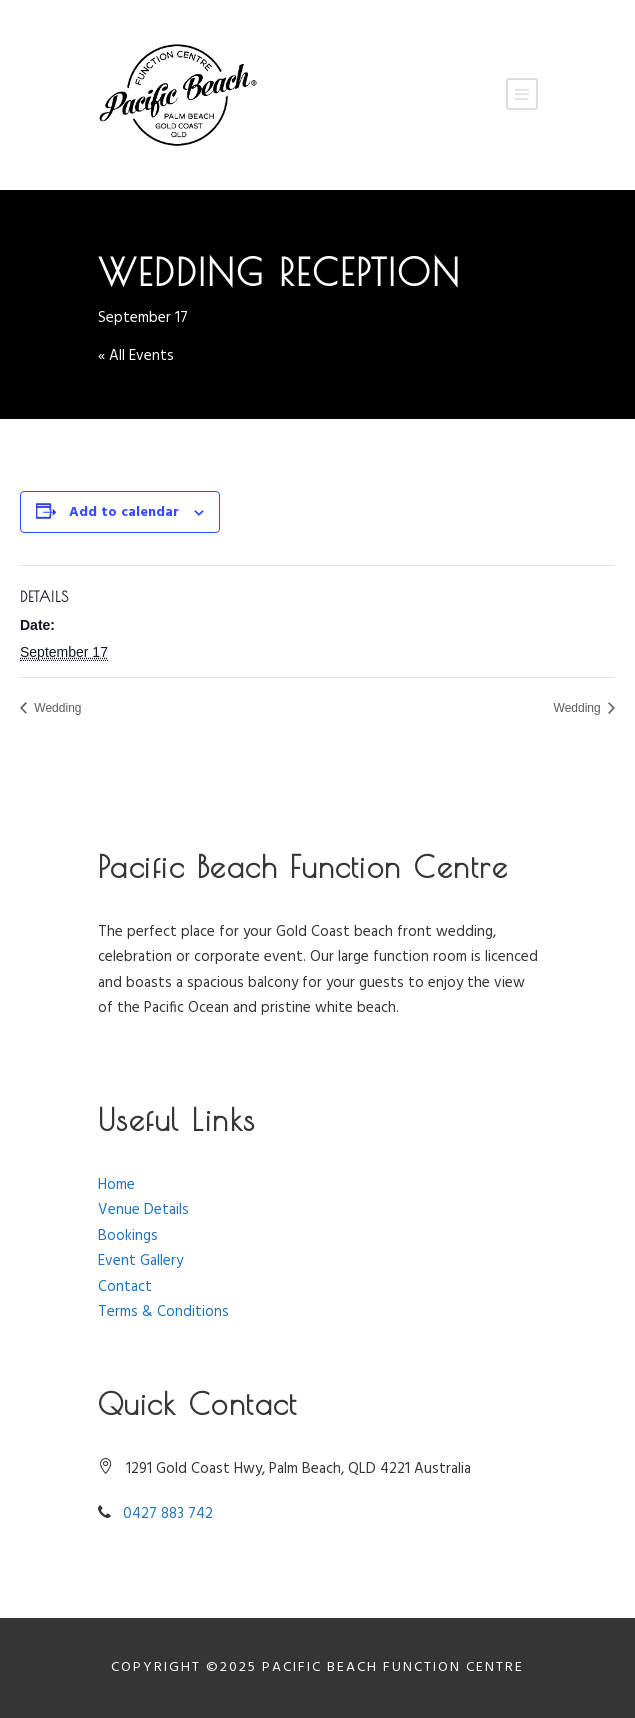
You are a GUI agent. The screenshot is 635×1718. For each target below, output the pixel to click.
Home (116, 1185)
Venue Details (143, 1210)
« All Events (136, 356)
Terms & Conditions (163, 1312)
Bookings (128, 1236)
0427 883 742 (168, 1514)
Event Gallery (140, 1261)
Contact (125, 1287)
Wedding (56, 708)
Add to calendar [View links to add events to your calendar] (124, 512)
